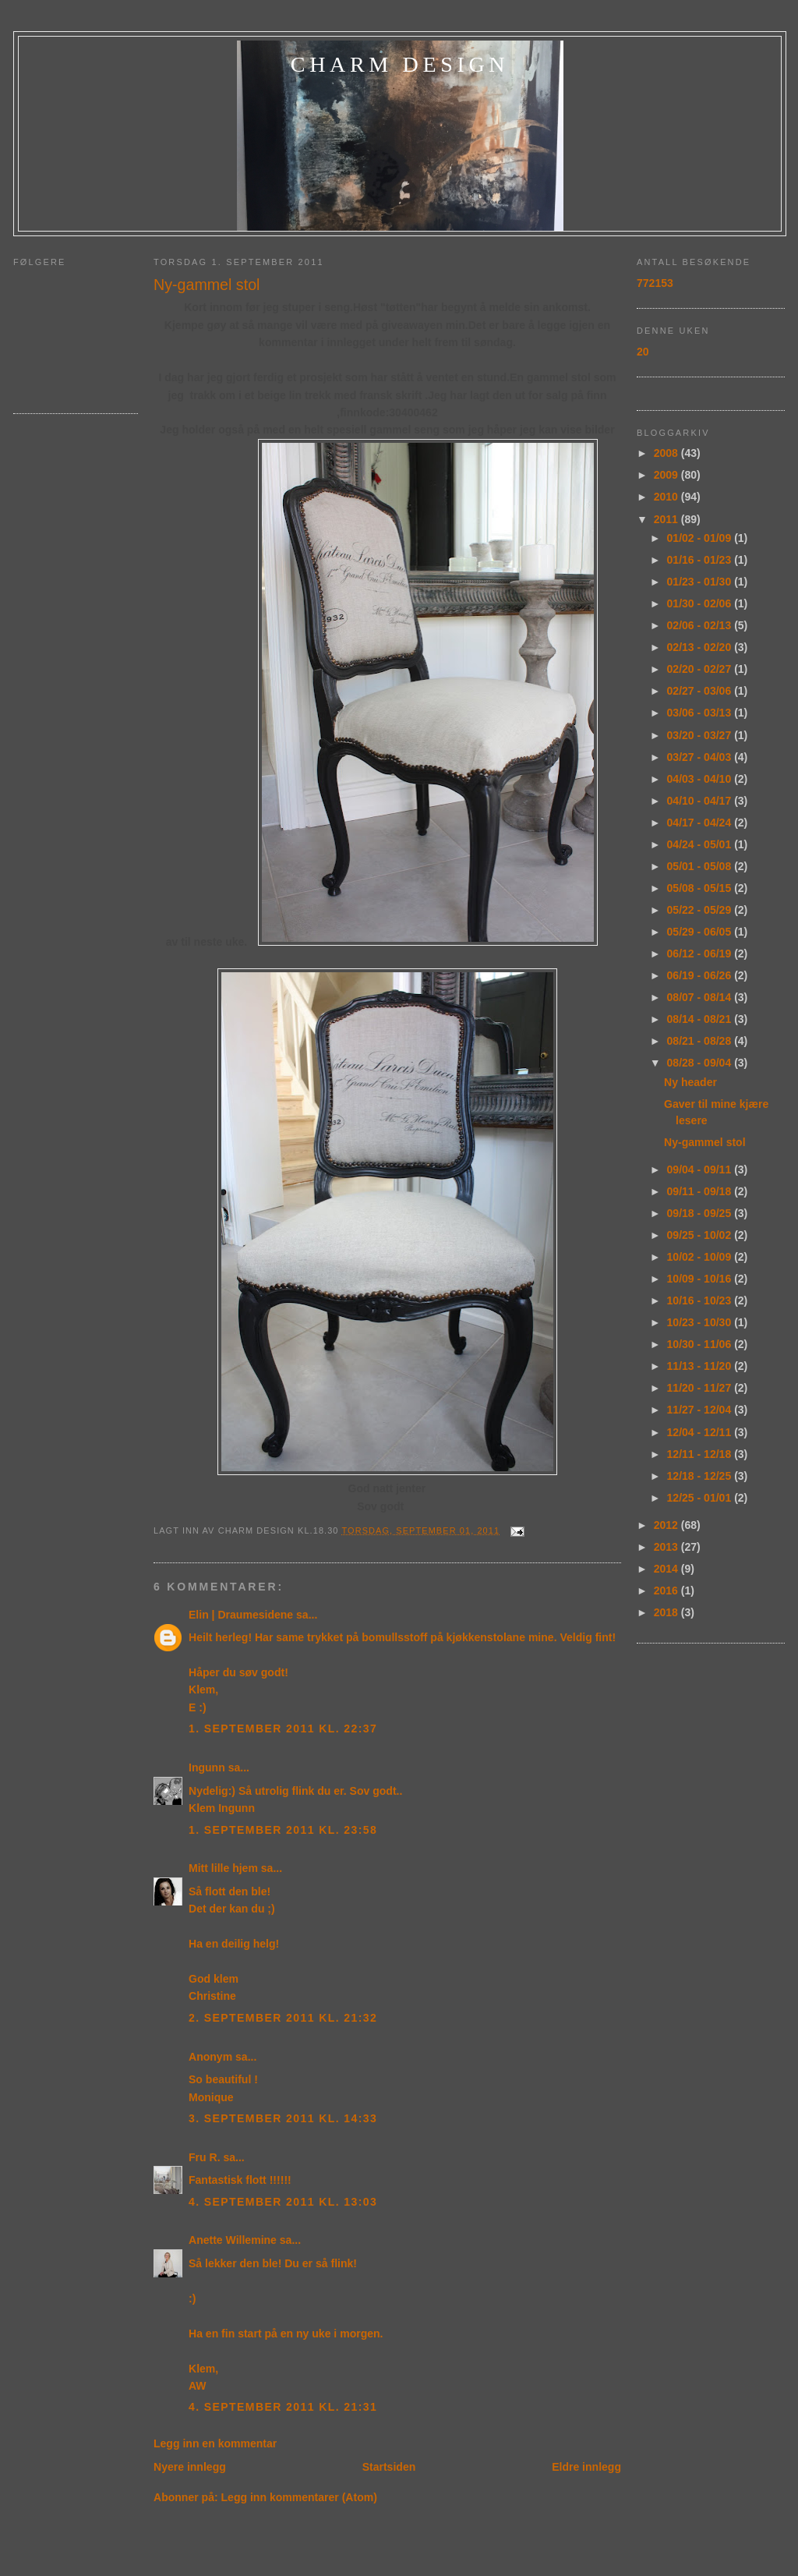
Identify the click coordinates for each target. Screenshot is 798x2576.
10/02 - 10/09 (701, 1257)
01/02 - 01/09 (701, 538)
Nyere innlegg (190, 2467)
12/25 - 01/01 (701, 1497)
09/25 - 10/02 (701, 1235)
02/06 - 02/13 (701, 625)
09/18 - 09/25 (701, 1213)
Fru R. (205, 2157)
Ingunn (207, 1767)
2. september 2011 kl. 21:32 (283, 2018)
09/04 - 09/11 (701, 1169)
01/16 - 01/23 (701, 560)
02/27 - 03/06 (701, 691)
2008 (667, 453)
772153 (655, 283)
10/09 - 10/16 (701, 1278)
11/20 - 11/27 (701, 1388)
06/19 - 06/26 (701, 975)
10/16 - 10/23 (701, 1300)
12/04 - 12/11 (701, 1432)
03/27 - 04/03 (701, 757)
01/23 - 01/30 (701, 581)
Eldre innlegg (586, 2467)
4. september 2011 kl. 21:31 (283, 2407)
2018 (667, 1612)
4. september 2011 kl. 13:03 (283, 2202)
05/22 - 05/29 (701, 910)
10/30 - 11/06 (701, 1344)
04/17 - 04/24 (701, 822)
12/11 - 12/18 (701, 1454)
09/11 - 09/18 (701, 1191)
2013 (667, 1547)
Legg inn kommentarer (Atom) (299, 2497)
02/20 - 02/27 (701, 669)
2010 (667, 496)
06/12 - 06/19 (701, 953)
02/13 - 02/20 (701, 647)
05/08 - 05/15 (701, 888)
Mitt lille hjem (223, 1868)
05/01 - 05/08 (701, 866)
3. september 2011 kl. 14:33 (283, 2118)
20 (643, 351)
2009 (667, 475)
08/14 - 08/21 (701, 1019)
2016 (667, 1590)
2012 (667, 1525)
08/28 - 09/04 (701, 1062)
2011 (667, 519)
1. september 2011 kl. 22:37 (283, 1728)
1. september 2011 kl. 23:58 (283, 1830)
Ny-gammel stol (207, 284)
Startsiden (389, 2467)
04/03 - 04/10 (701, 779)
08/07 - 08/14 (701, 997)
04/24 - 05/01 (701, 844)
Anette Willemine (233, 2240)
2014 (667, 1568)
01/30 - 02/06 (701, 603)
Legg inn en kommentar (215, 2443)
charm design (400, 64)
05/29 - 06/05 (701, 931)
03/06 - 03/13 (701, 712)
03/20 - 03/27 (701, 735)
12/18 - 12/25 (701, 1476)
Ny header (690, 1082)
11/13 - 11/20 (701, 1366)
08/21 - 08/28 (701, 1041)
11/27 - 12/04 (701, 1409)
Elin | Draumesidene (241, 1614)
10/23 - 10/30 (701, 1322)
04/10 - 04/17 (701, 800)
